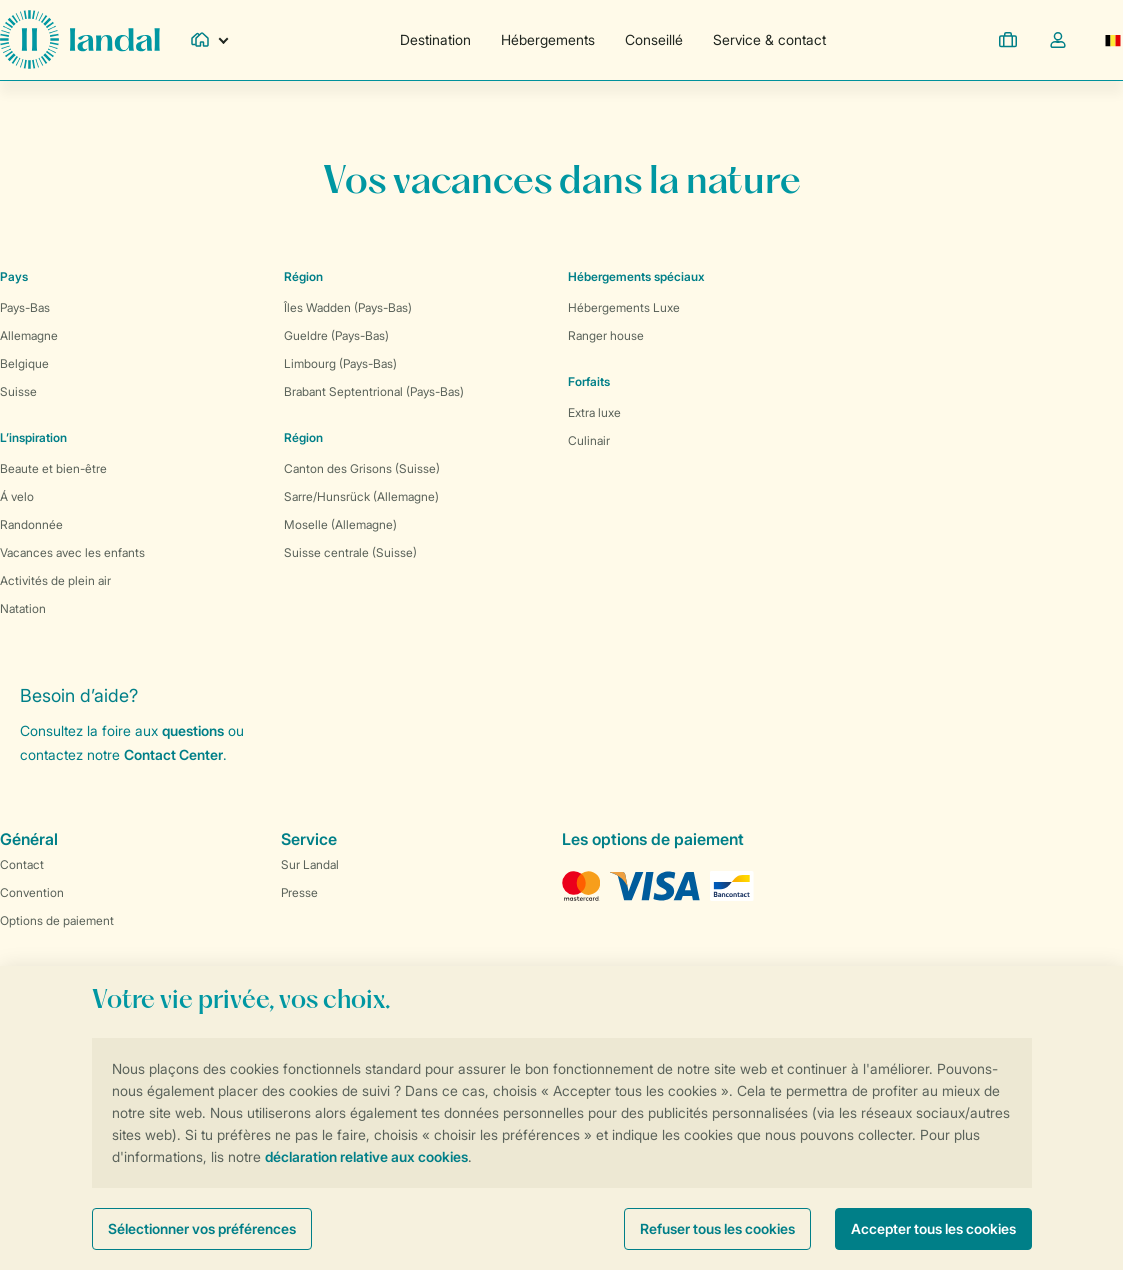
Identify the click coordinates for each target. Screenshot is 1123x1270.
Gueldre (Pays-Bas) (336, 335)
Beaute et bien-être (53, 468)
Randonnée (31, 524)
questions (193, 730)
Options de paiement (57, 920)
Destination (435, 39)
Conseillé (654, 39)
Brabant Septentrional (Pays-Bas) (374, 391)
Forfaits (589, 381)
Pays (14, 276)
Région (303, 276)
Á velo (17, 496)
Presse (299, 892)
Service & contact (769, 39)
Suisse (18, 391)
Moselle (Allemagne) (340, 524)
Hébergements (548, 39)
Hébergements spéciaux (636, 276)
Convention (32, 892)
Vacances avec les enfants (72, 552)
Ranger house (606, 335)
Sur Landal (310, 864)
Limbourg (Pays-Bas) (340, 363)
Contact (22, 864)
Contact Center (173, 754)
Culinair (589, 440)
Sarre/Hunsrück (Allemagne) (361, 496)
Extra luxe (594, 412)
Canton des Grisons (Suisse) (362, 468)
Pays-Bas (25, 307)
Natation (23, 608)
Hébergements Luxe (624, 307)
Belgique (24, 363)
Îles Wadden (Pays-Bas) (348, 307)
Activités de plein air (55, 580)
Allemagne (29, 335)
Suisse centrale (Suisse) (350, 552)
